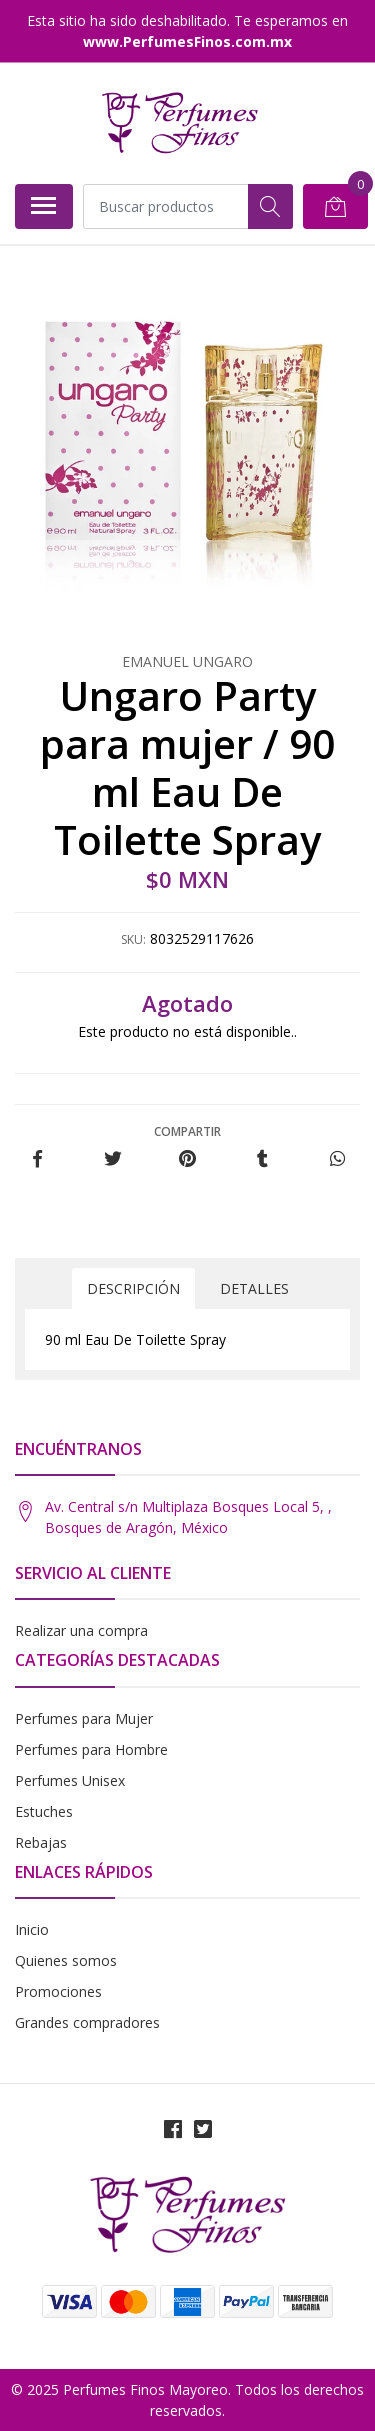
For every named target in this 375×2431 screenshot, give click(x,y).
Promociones (58, 1991)
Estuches (44, 1811)
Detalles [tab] (254, 1288)
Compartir (187, 1131)
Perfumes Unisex (70, 1780)
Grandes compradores (87, 2022)
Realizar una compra (81, 1630)
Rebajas (41, 1842)
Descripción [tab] (133, 1288)
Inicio (32, 1929)
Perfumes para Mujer (84, 1718)
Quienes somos (66, 1960)
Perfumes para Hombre (91, 1749)
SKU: (133, 939)
